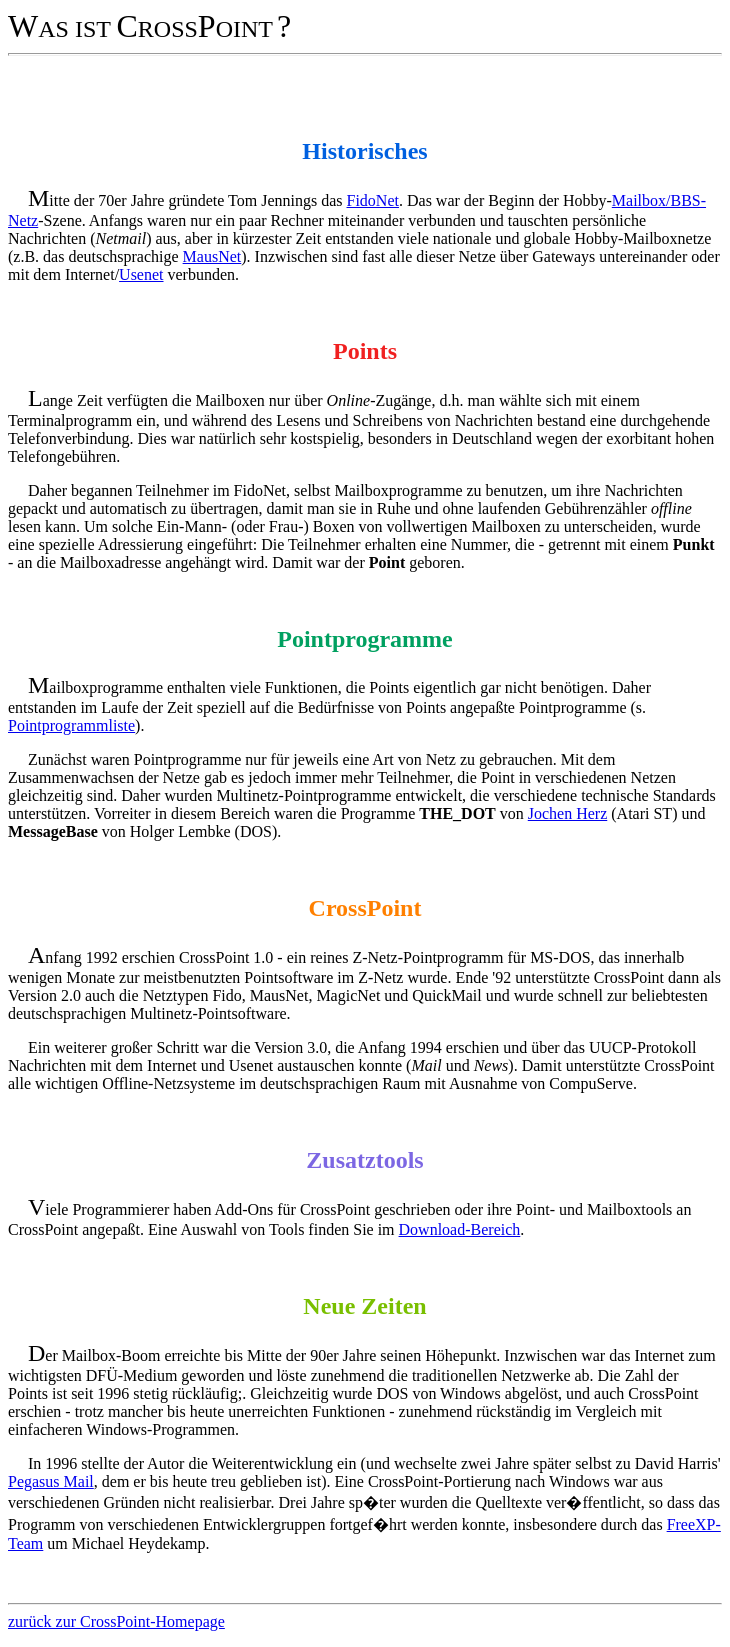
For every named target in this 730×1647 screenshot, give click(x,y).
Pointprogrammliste (71, 725)
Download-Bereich (460, 1229)
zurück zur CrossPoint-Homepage (116, 1621)
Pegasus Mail (51, 1481)
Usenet (141, 274)
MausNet (212, 256)
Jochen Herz (568, 813)
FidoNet (373, 200)
